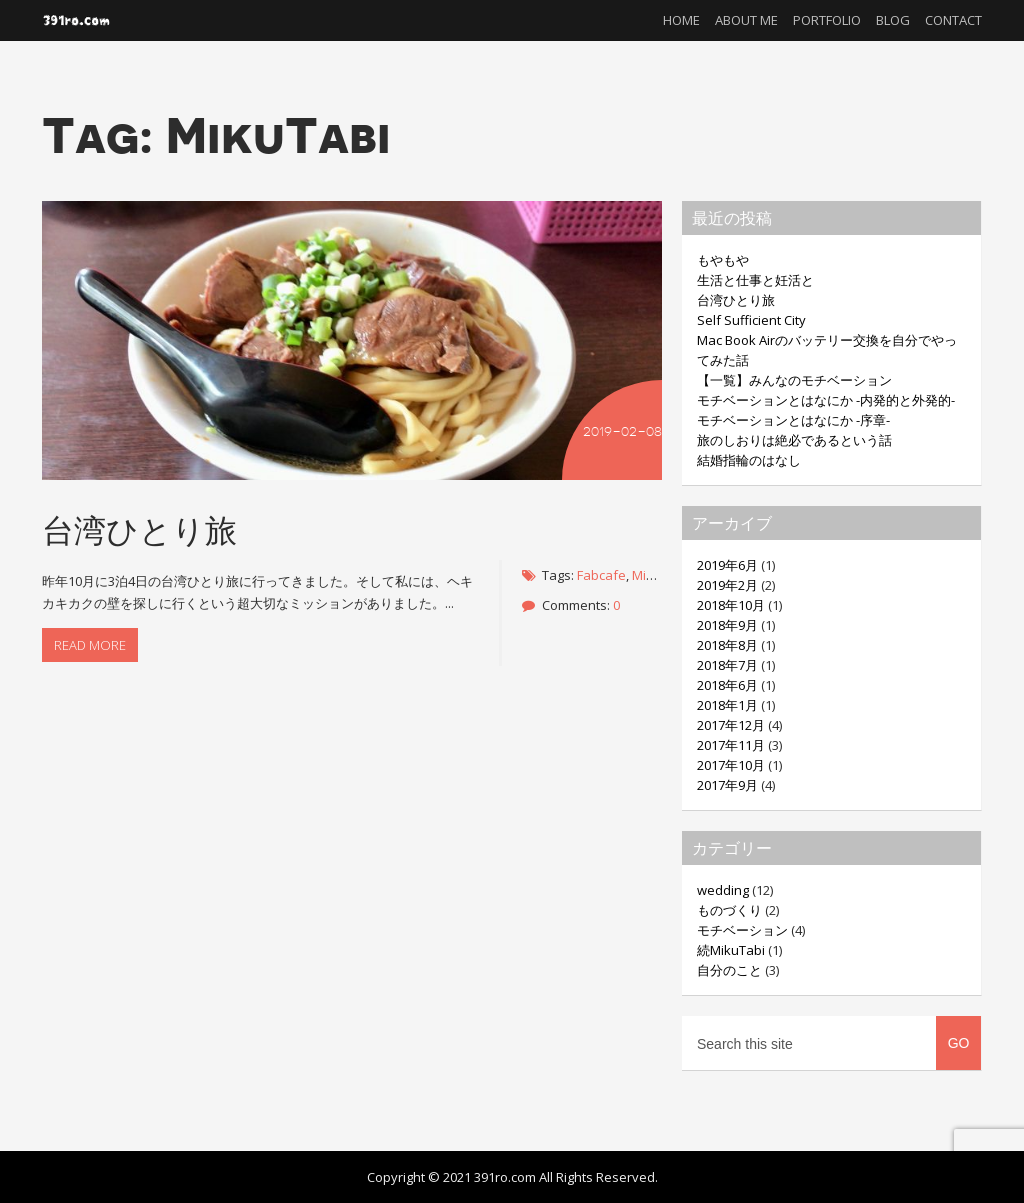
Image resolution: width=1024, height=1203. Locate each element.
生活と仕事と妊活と (755, 280)
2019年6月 (727, 565)
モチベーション (742, 930)
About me (746, 20)
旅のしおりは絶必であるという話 (794, 440)
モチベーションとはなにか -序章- (793, 420)
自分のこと (729, 970)
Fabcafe (601, 575)
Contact (953, 20)
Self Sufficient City (751, 320)
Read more (90, 645)
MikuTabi (659, 575)
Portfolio (827, 20)
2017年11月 (731, 745)
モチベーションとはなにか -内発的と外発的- (826, 400)
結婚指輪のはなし (749, 460)
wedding (723, 890)
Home (681, 20)
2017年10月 (731, 765)
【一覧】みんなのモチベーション (794, 380)
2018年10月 (731, 605)
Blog (893, 20)
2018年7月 (727, 665)
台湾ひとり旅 (139, 529)
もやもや (723, 260)
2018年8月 (727, 645)
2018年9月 (727, 625)
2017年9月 (727, 785)
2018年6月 (727, 685)
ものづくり (729, 910)
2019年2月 (727, 585)
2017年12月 (731, 725)
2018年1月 (727, 705)
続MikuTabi (731, 950)
